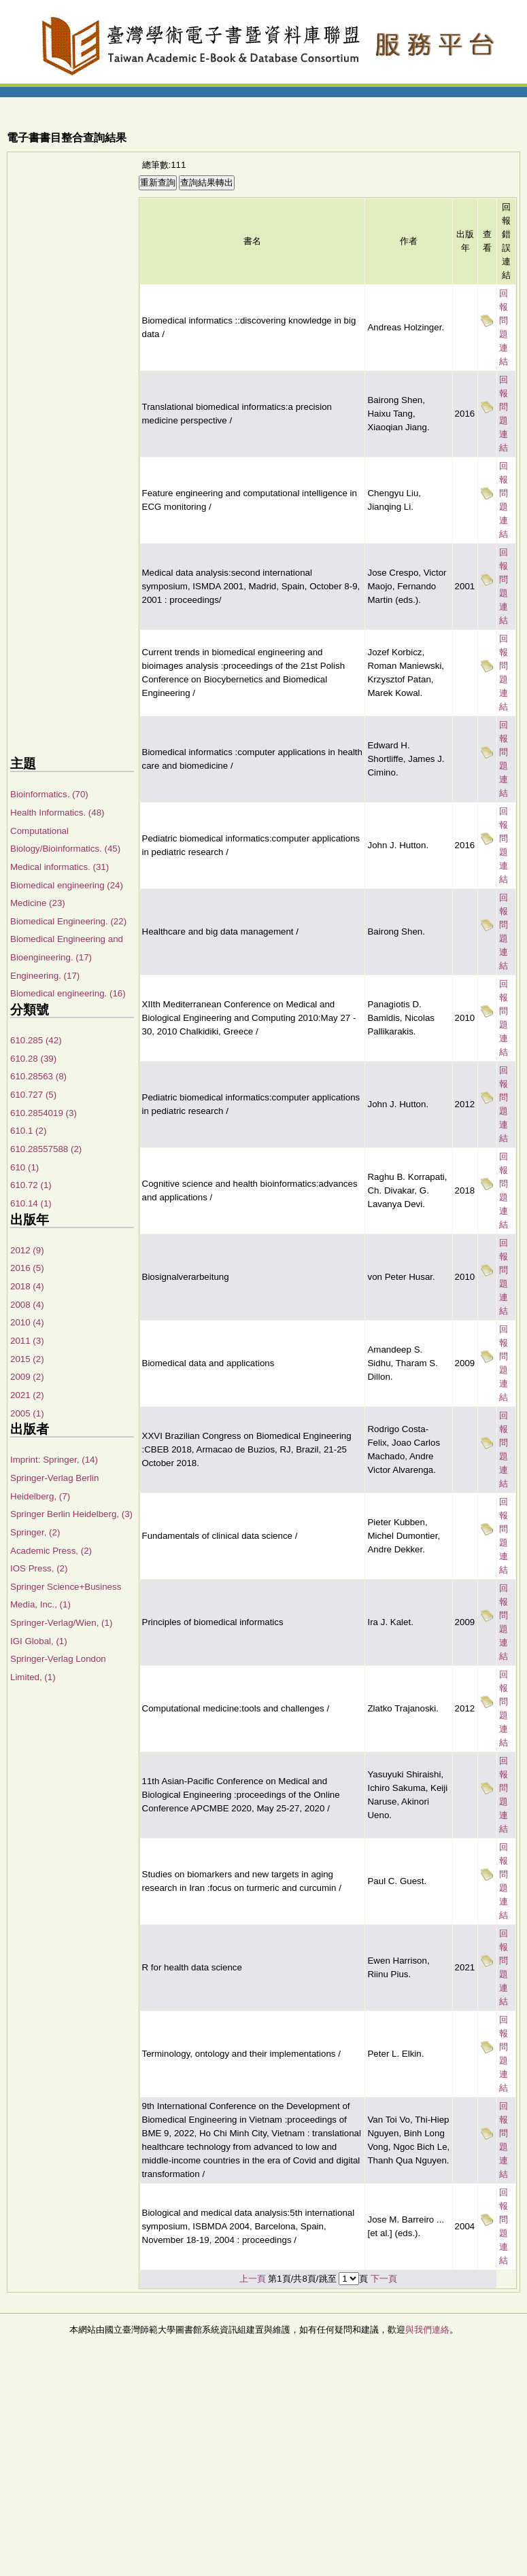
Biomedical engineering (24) (66, 885)
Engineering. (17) (45, 976)
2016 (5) (27, 1268)
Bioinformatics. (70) (49, 794)
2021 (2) (27, 1395)
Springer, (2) (35, 1532)
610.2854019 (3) (43, 1113)
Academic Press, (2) (51, 1551)
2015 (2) (27, 1359)
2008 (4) (27, 1305)
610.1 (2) (28, 1131)
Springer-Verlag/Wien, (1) (61, 1623)
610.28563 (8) (38, 1076)
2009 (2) (27, 1377)
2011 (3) (27, 1341)
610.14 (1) (31, 1203)
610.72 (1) (31, 1185)
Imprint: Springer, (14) (54, 1460)
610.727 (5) (33, 1095)
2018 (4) (27, 1286)
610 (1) (24, 1167)
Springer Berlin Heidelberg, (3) (71, 1514)
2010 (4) (27, 1322)
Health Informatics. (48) (57, 812)
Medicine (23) (37, 903)
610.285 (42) (36, 1040)
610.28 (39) (33, 1059)
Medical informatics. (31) (59, 867)
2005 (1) (27, 1413)
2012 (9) (27, 1250)
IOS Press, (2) (38, 1568)
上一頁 (252, 2279)
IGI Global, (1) (38, 1641)
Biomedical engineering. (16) (68, 993)
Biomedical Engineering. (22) (68, 921)
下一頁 (384, 2279)
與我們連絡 (427, 2330)
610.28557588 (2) (46, 1149)
